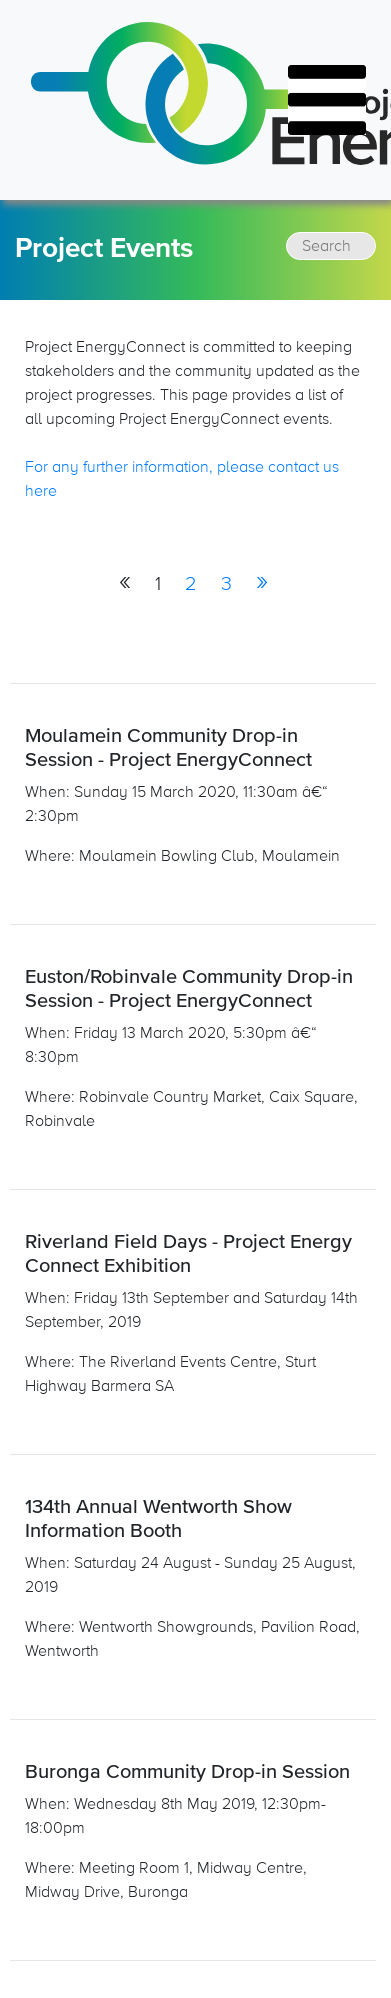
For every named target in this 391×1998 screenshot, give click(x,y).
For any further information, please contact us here (182, 479)
